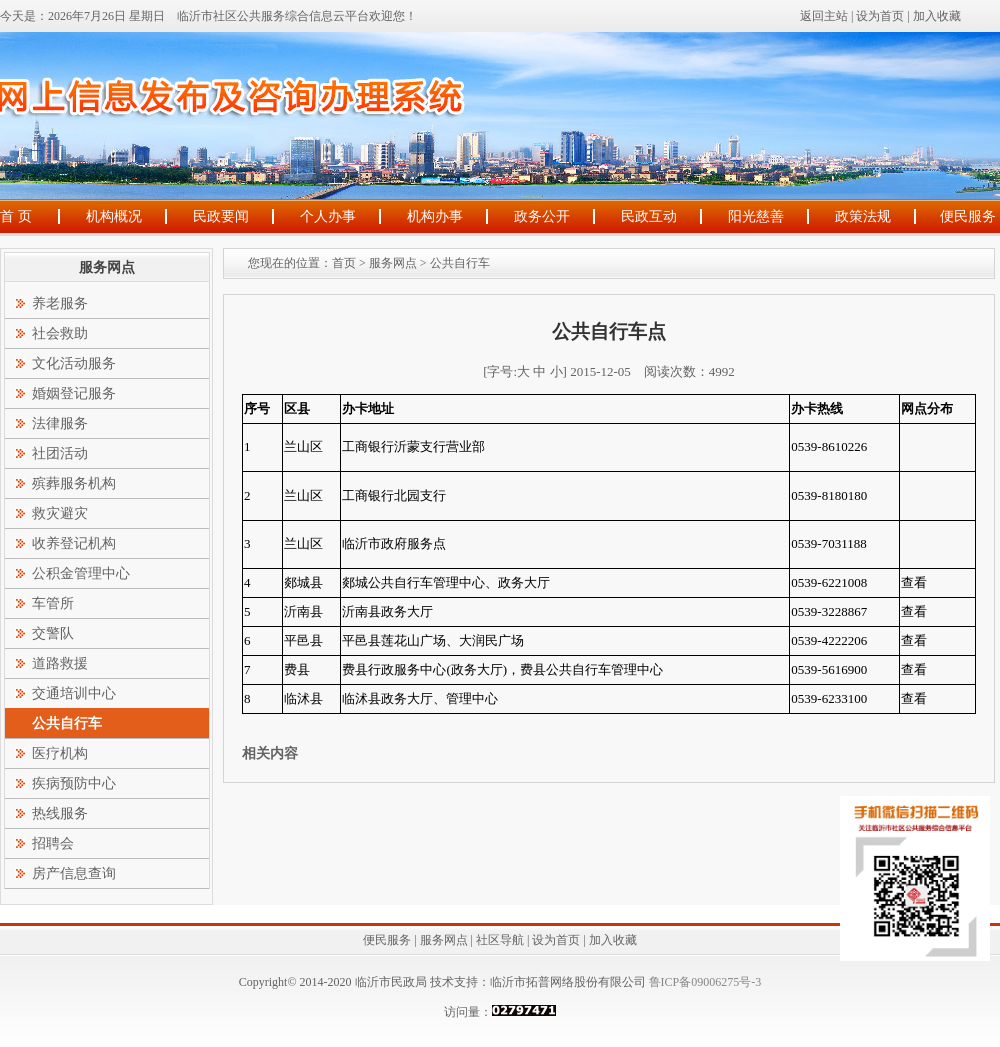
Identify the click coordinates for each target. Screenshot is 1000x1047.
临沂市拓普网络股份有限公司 (568, 982)
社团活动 (60, 453)
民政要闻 (221, 216)
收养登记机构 (74, 543)
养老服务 (60, 303)
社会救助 (60, 333)
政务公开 (542, 216)
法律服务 (60, 423)
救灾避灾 (60, 513)
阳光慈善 (756, 216)
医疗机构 (60, 753)
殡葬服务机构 (74, 483)
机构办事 (435, 216)
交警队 (53, 633)
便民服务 (968, 216)
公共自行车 (460, 263)
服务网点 (393, 263)
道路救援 (60, 663)
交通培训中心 (74, 693)
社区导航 (500, 940)
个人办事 (328, 216)
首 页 (16, 216)
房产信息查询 (74, 873)
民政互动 (649, 216)
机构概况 (114, 216)
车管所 (53, 603)
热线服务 (60, 813)
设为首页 (880, 16)
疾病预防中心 (74, 783)
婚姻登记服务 (74, 393)
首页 (344, 263)
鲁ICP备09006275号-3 (704, 982)
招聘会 (53, 843)
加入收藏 (937, 16)
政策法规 (863, 216)
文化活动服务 (74, 363)
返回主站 (824, 16)
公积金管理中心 (81, 573)
